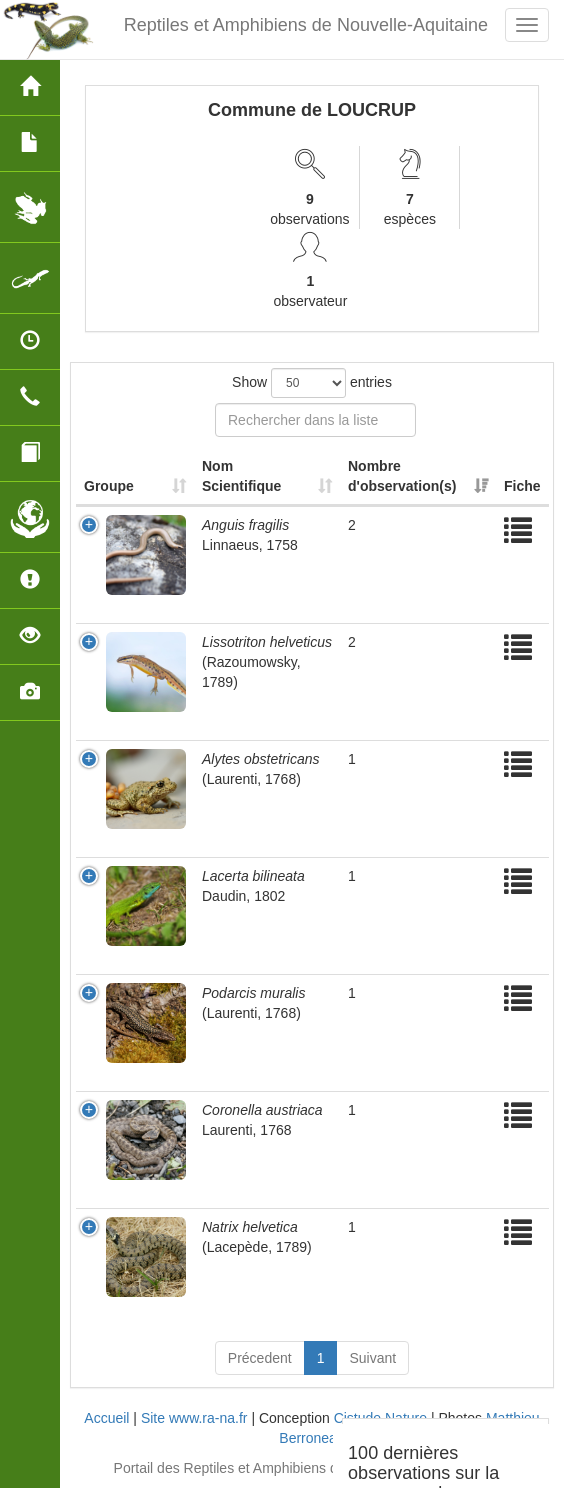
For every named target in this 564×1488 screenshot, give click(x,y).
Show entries (312, 383)
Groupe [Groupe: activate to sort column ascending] (109, 486)
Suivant (372, 1358)
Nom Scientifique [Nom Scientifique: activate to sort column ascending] (241, 476)
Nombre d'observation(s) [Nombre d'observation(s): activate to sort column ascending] (402, 476)
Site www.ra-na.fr (194, 1418)
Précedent (260, 1358)
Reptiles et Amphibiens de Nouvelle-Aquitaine (306, 25)
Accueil (106, 1418)
